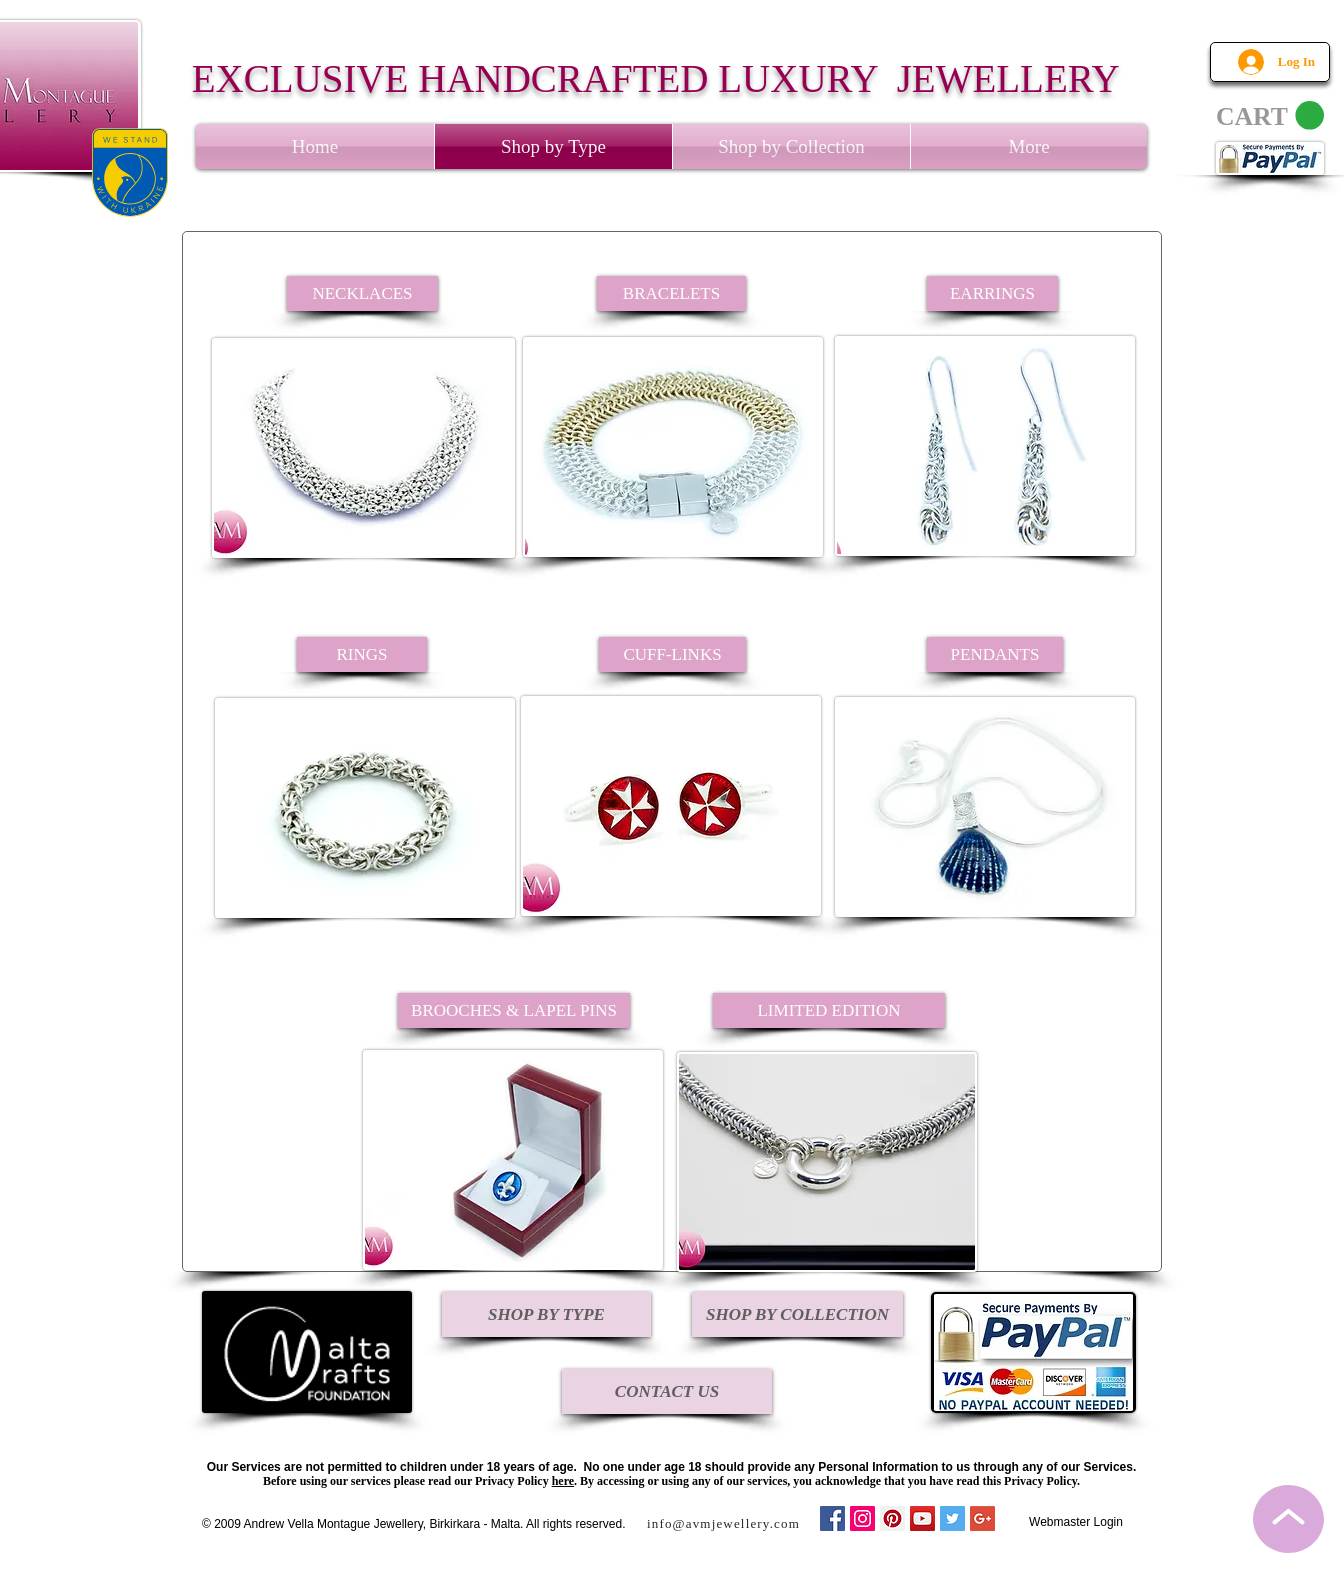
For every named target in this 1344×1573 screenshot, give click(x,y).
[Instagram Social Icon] (862, 1518)
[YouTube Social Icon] (922, 1518)
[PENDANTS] (995, 654)
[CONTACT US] (667, 1391)
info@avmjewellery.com (723, 1523)
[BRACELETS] (671, 293)
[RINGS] (362, 654)
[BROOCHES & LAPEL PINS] (514, 1010)
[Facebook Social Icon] (832, 1518)
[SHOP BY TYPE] (546, 1314)
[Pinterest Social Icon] (892, 1518)
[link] (1270, 116)
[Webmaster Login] (1076, 1522)
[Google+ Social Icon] (982, 1518)
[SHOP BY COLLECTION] (797, 1314)
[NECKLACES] (362, 293)
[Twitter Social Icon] (952, 1518)
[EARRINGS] (992, 293)
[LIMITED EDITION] (829, 1010)
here (563, 1481)
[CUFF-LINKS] (672, 654)
